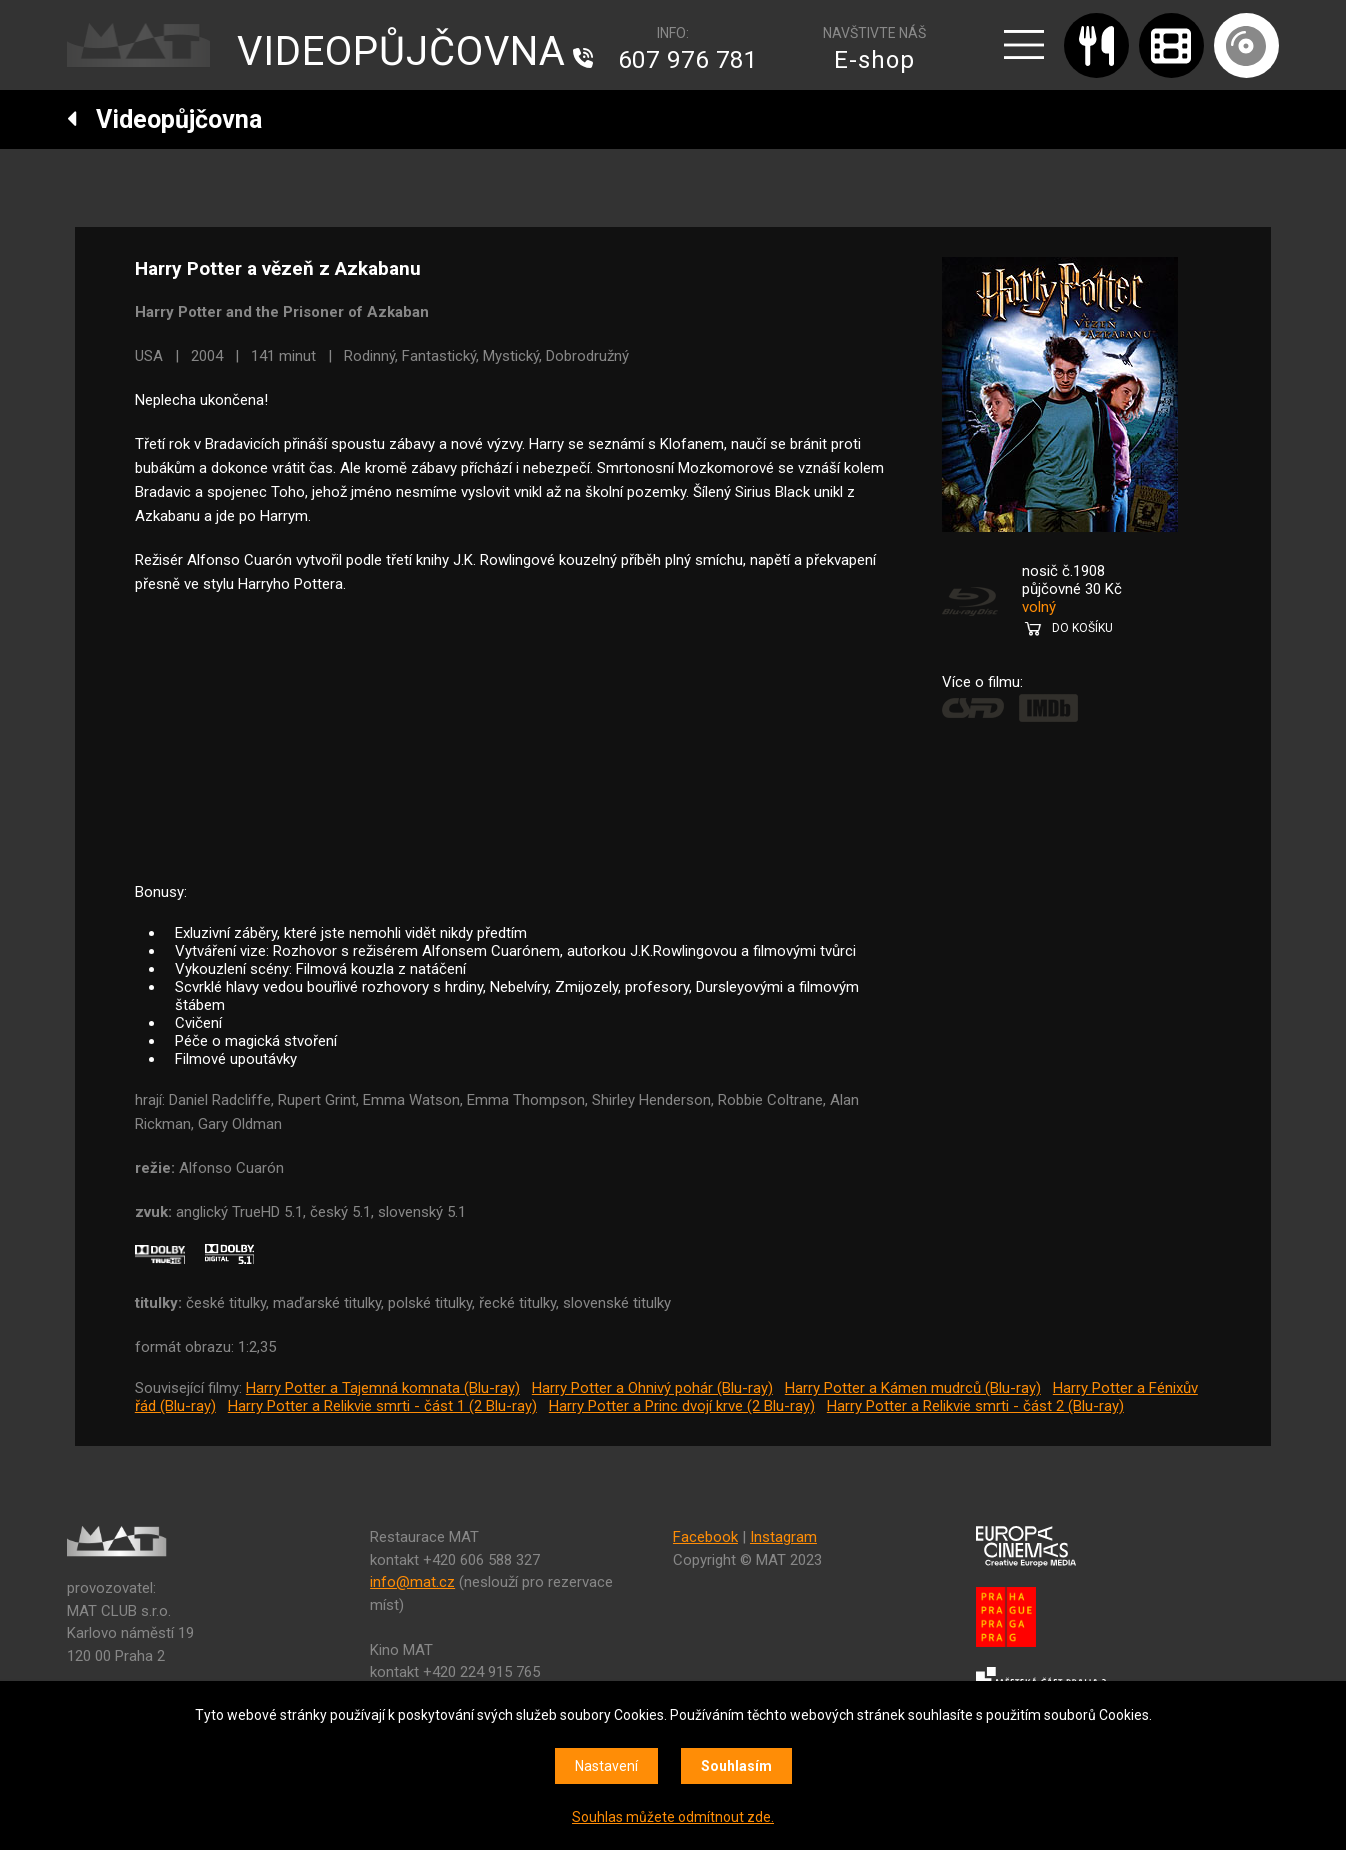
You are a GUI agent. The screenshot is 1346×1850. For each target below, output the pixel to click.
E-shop (874, 60)
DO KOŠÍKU (1082, 628)
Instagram (783, 1537)
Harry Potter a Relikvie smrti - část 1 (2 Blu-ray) (382, 1406)
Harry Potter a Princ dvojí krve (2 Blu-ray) (682, 1406)
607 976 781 (688, 60)
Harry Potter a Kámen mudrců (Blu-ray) (913, 1388)
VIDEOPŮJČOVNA (401, 51)
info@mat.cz (412, 1582)
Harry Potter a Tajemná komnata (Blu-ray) (383, 1388)
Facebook (705, 1537)
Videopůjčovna (164, 119)
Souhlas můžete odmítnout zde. (673, 1817)
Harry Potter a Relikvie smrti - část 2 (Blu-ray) (975, 1406)
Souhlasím (736, 1766)
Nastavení (606, 1766)
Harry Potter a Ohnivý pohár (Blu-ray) (652, 1388)
